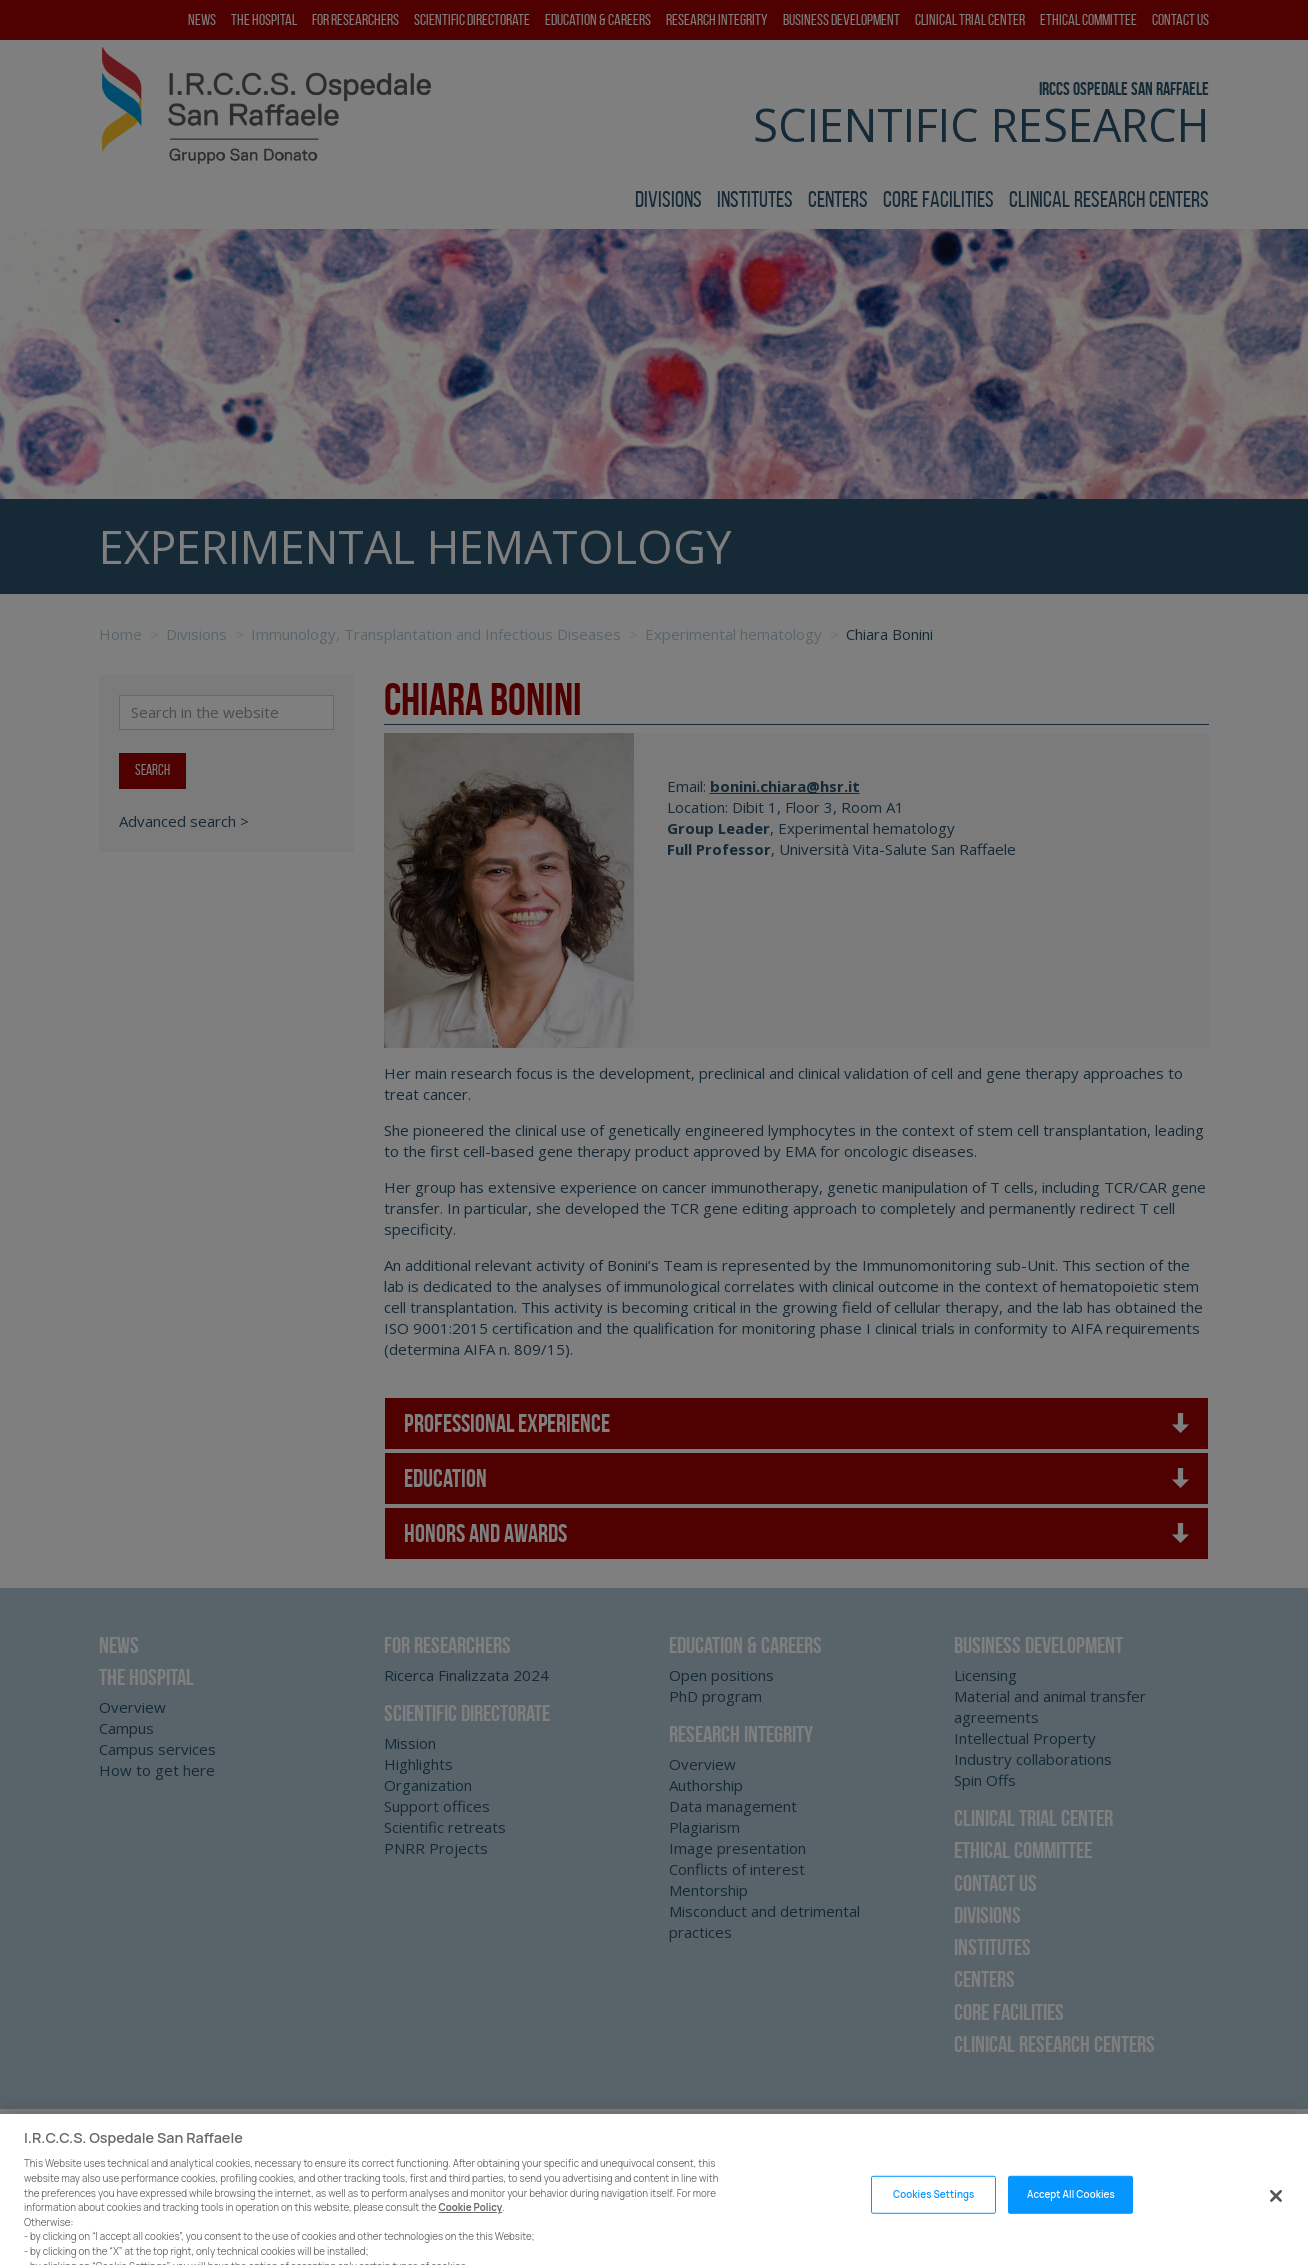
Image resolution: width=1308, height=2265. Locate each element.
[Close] (1276, 2208)
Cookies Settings (933, 2207)
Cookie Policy (471, 2220)
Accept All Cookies (1071, 2207)
